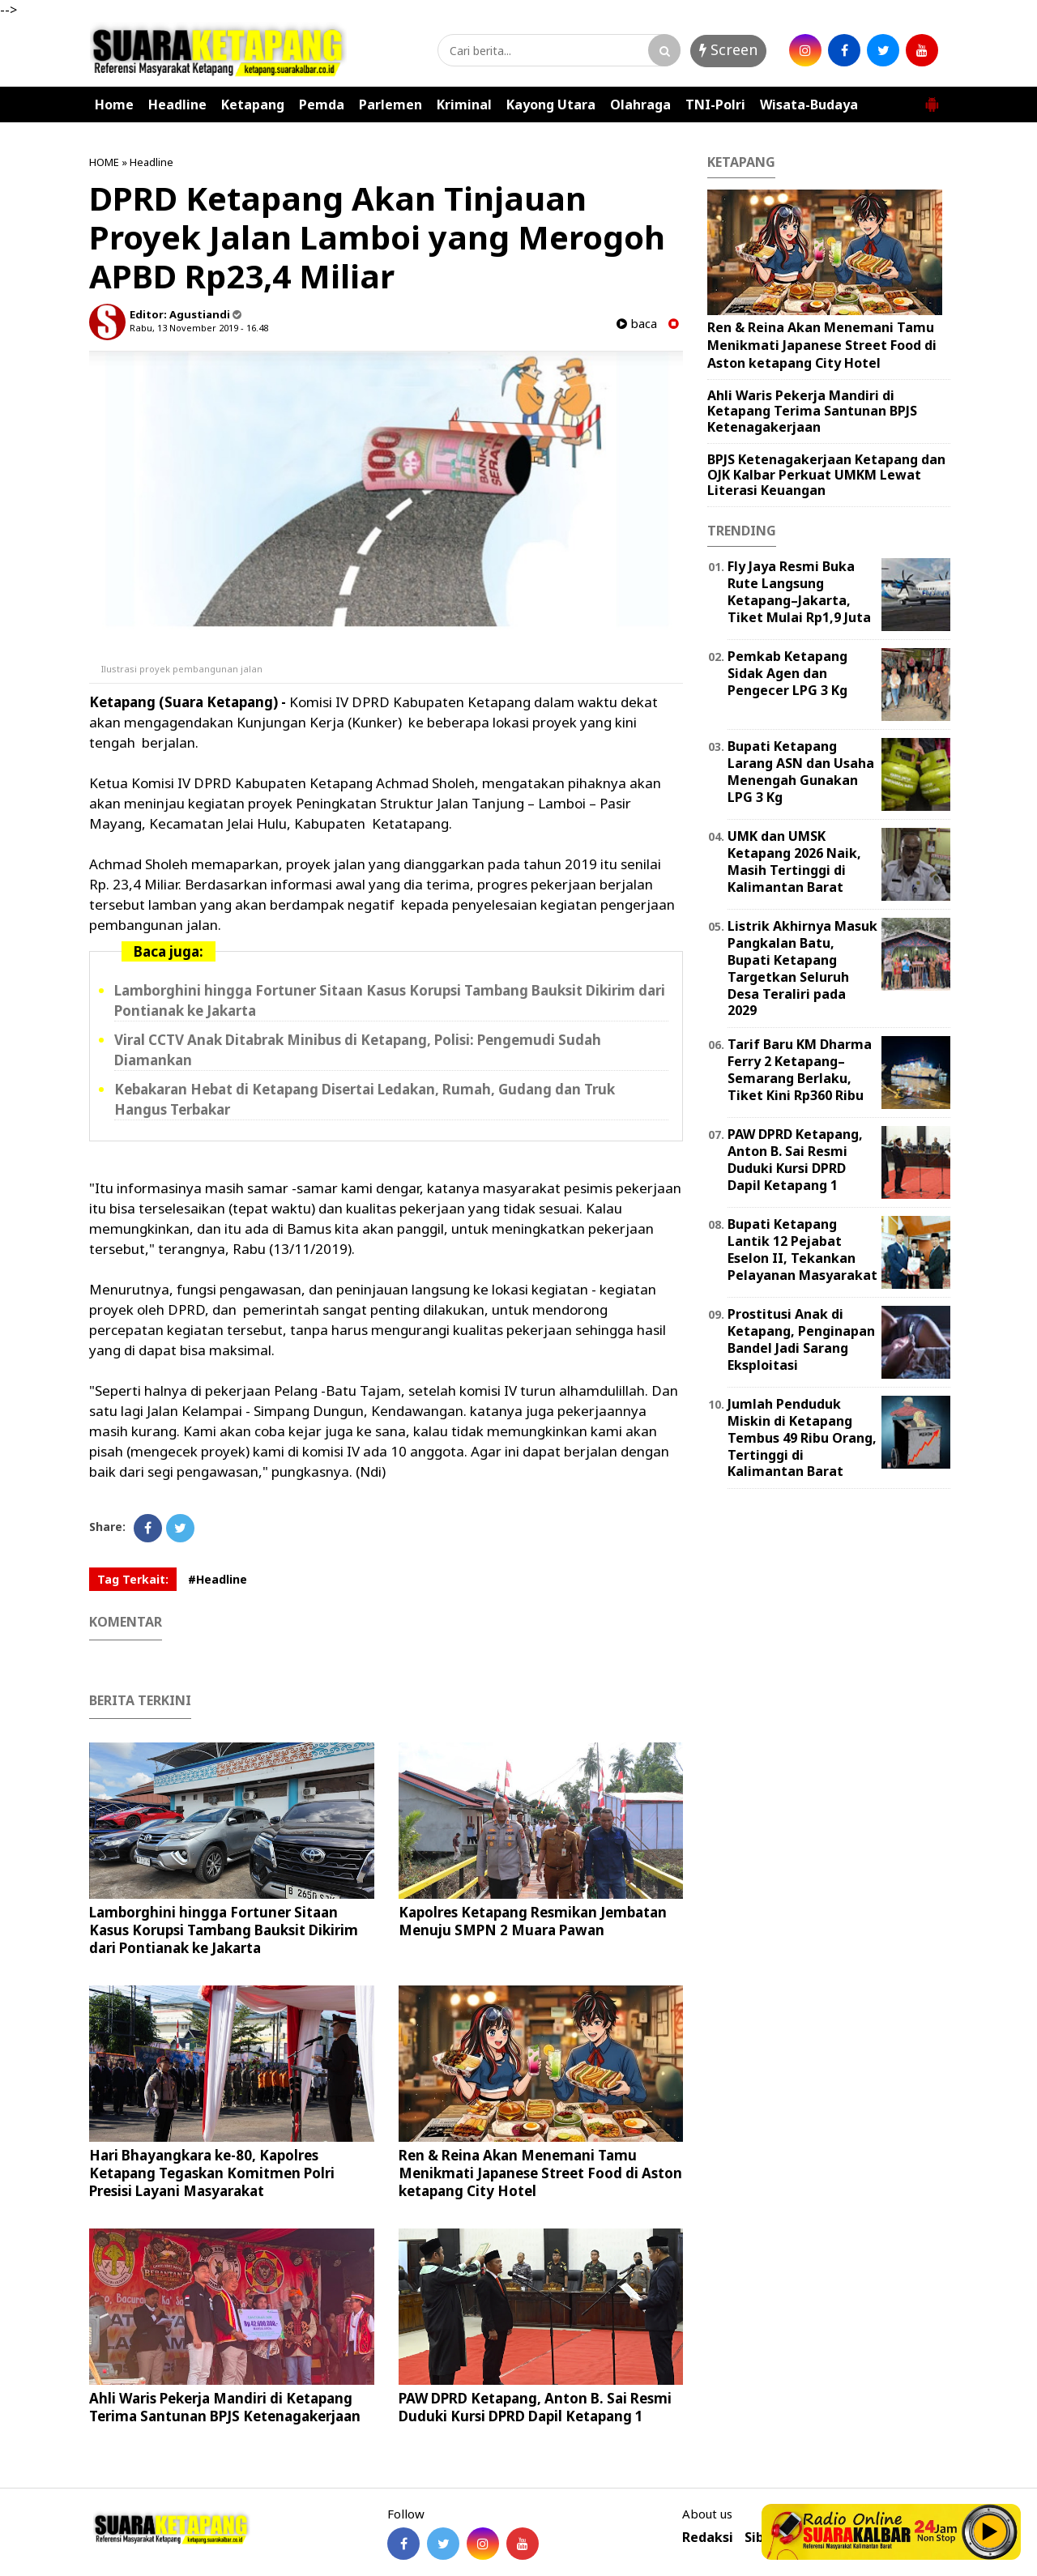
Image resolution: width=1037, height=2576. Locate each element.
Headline (177, 104)
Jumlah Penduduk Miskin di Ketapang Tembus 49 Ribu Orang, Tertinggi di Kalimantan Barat (802, 1437)
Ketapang (252, 104)
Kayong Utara (550, 104)
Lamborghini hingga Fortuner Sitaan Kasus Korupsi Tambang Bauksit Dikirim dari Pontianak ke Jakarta (223, 1930)
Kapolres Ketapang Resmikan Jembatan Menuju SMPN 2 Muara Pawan (533, 1921)
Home (114, 104)
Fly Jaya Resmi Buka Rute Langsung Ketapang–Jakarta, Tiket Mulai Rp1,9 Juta (799, 591)
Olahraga (640, 104)
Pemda (321, 104)
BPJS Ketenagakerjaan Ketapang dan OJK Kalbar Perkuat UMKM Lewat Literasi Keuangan (826, 474)
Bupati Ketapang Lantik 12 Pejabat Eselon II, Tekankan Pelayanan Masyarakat (802, 1249)
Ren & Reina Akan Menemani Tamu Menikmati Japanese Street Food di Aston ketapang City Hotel (540, 2173)
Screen (728, 49)
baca (637, 324)
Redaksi (707, 2537)
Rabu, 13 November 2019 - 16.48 (199, 328)
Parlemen (390, 104)
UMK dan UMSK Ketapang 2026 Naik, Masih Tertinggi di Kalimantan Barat (794, 861)
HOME (104, 162)
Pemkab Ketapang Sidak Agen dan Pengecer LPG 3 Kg (787, 673)
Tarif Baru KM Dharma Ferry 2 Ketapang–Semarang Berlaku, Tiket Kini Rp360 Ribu (800, 1069)
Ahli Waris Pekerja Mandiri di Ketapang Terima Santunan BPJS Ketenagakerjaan (225, 2407)
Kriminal (464, 104)
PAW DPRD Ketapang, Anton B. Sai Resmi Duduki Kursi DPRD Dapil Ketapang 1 (535, 2407)
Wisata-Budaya (809, 104)
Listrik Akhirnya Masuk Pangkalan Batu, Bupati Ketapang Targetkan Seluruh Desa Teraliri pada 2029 (802, 968)
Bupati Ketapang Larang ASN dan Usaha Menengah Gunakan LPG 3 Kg (801, 771)
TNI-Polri (715, 104)
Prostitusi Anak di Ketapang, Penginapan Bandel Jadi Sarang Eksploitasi (801, 1339)
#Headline (217, 1579)
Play (990, 2531)
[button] (932, 98)
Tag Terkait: (133, 1579)
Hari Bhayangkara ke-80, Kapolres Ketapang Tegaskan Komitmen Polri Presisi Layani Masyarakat (212, 2173)
